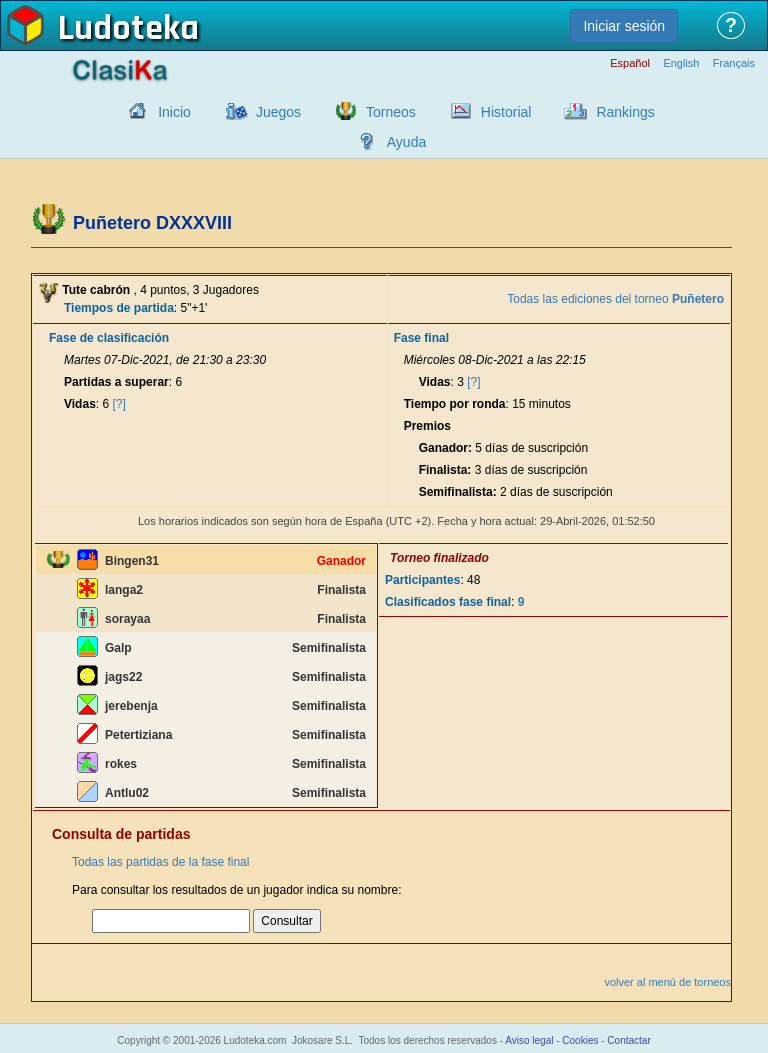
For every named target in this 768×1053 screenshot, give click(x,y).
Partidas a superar (116, 382)
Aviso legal (529, 1040)
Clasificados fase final (448, 602)
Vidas (80, 404)
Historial (506, 112)
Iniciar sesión (624, 26)
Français (734, 63)
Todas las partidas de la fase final (160, 862)
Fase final (421, 338)
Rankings (625, 112)
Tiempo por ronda (455, 404)
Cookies (580, 1040)
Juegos (278, 112)
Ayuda (406, 142)
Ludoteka (128, 29)
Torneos (391, 112)
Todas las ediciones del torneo (615, 299)
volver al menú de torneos (667, 982)
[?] (119, 404)
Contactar (628, 1040)
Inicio (174, 112)
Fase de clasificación (109, 338)
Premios (427, 426)
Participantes (422, 580)
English (681, 63)
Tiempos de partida (119, 308)
